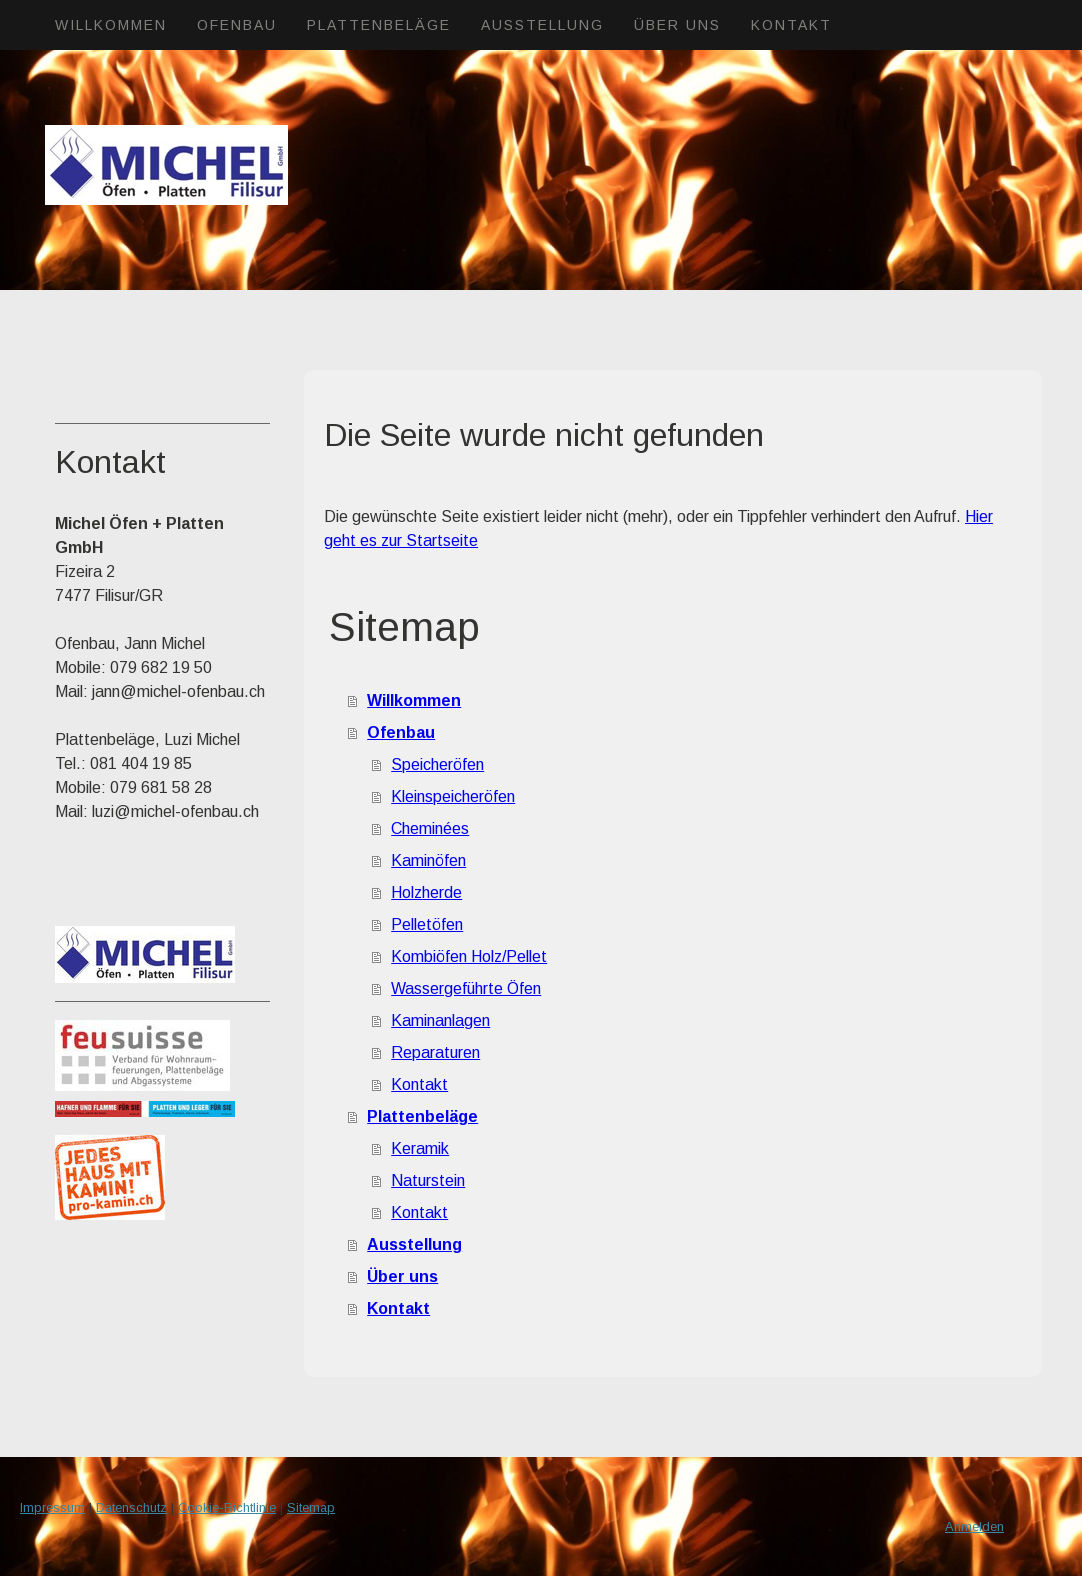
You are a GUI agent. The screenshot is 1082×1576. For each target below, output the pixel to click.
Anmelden (974, 1526)
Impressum (52, 1507)
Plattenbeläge (379, 25)
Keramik (420, 1148)
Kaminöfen (428, 860)
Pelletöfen (427, 924)
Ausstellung (542, 25)
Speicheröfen (437, 764)
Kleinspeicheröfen (453, 796)
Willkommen (111, 25)
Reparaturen (435, 1052)
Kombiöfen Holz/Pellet (469, 956)
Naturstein (428, 1180)
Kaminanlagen (440, 1020)
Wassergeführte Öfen (466, 988)
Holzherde (426, 892)
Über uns (677, 25)
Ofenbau (237, 25)
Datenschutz (131, 1507)
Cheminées (430, 828)
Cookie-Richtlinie (227, 1507)
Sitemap (311, 1507)
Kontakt (791, 25)
